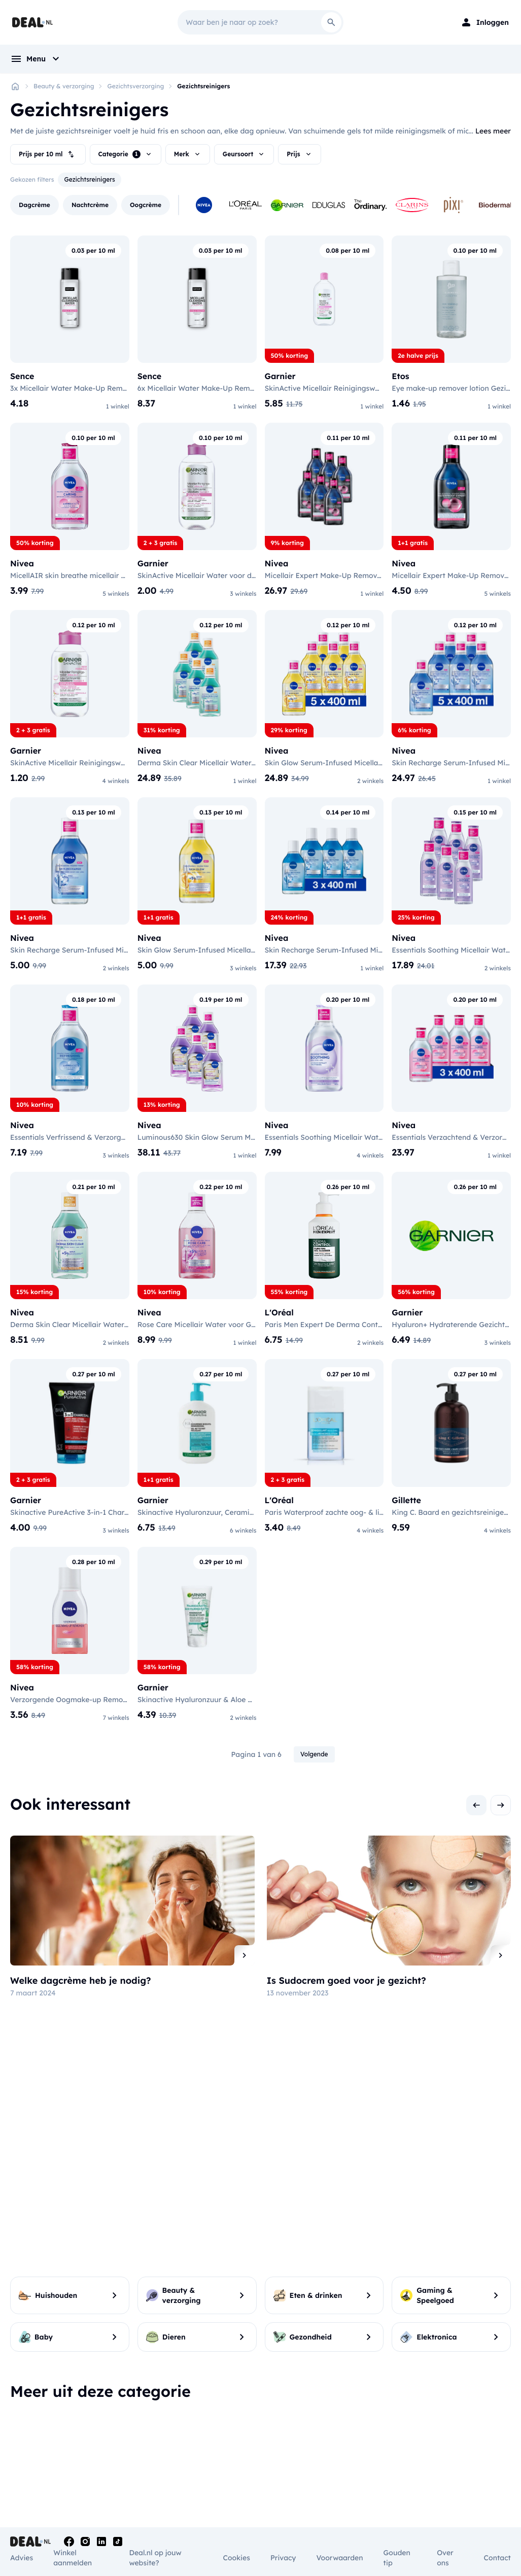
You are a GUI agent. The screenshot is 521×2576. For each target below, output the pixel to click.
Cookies (236, 2557)
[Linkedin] (101, 2541)
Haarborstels (202, 2425)
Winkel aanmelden (72, 2557)
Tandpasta (28, 2452)
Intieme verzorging (286, 2433)
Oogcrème (368, 2425)
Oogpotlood (454, 2425)
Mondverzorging (43, 2427)
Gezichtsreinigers (203, 86)
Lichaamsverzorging (221, 2453)
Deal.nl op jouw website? (155, 2557)
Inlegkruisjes (286, 2464)
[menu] (36, 59)
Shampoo (111, 2425)
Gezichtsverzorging (135, 86)
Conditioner (115, 2450)
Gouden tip (397, 2557)
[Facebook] (69, 2541)
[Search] (331, 22)
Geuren (364, 2465)
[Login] (484, 22)
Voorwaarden (339, 2557)
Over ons (445, 2557)
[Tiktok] (118, 2541)
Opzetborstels (33, 2440)
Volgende (314, 1774)
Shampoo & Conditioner (115, 2467)
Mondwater (29, 2464)
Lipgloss (448, 2450)
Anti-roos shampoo (127, 2438)
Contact (497, 2557)
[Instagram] (85, 2541)
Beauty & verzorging (63, 86)
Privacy (283, 2557)
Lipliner (447, 2462)
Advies (21, 2557)
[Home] (15, 86)
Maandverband (290, 2452)
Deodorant (198, 2466)
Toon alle (260, 2490)
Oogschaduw (456, 2438)
